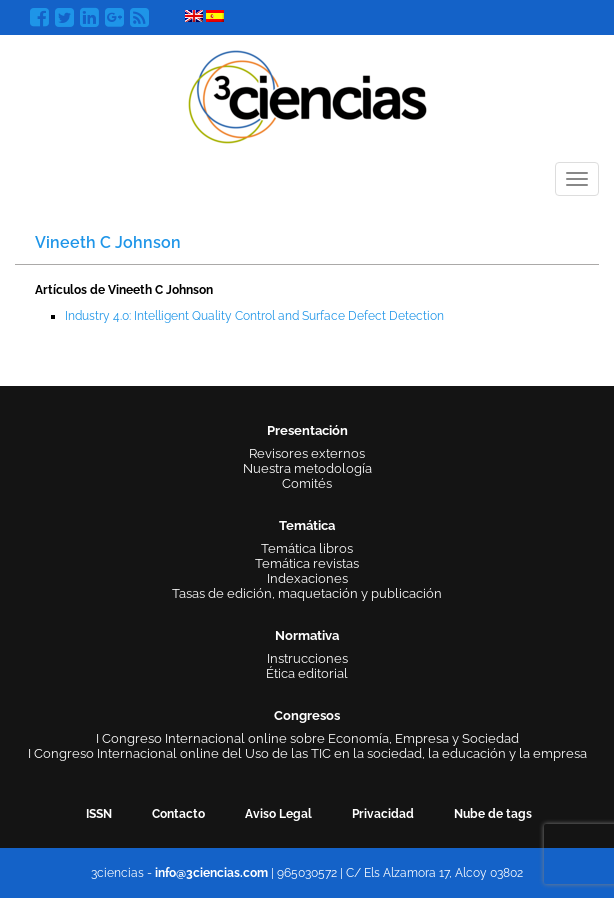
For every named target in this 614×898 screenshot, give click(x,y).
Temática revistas (307, 563)
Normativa (307, 635)
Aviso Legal (278, 814)
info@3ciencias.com (211, 873)
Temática (307, 525)
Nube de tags (493, 814)
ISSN (99, 814)
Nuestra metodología (307, 468)
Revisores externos (307, 453)
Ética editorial (307, 673)
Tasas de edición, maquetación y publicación (307, 593)
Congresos (307, 715)
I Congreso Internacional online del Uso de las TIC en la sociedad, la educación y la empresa (307, 753)
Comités (307, 483)
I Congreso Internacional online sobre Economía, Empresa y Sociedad (307, 738)
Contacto (178, 814)
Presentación (307, 430)
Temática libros (307, 548)
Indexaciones (307, 578)
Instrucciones (307, 658)
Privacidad (383, 814)
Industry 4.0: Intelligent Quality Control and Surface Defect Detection (254, 316)
